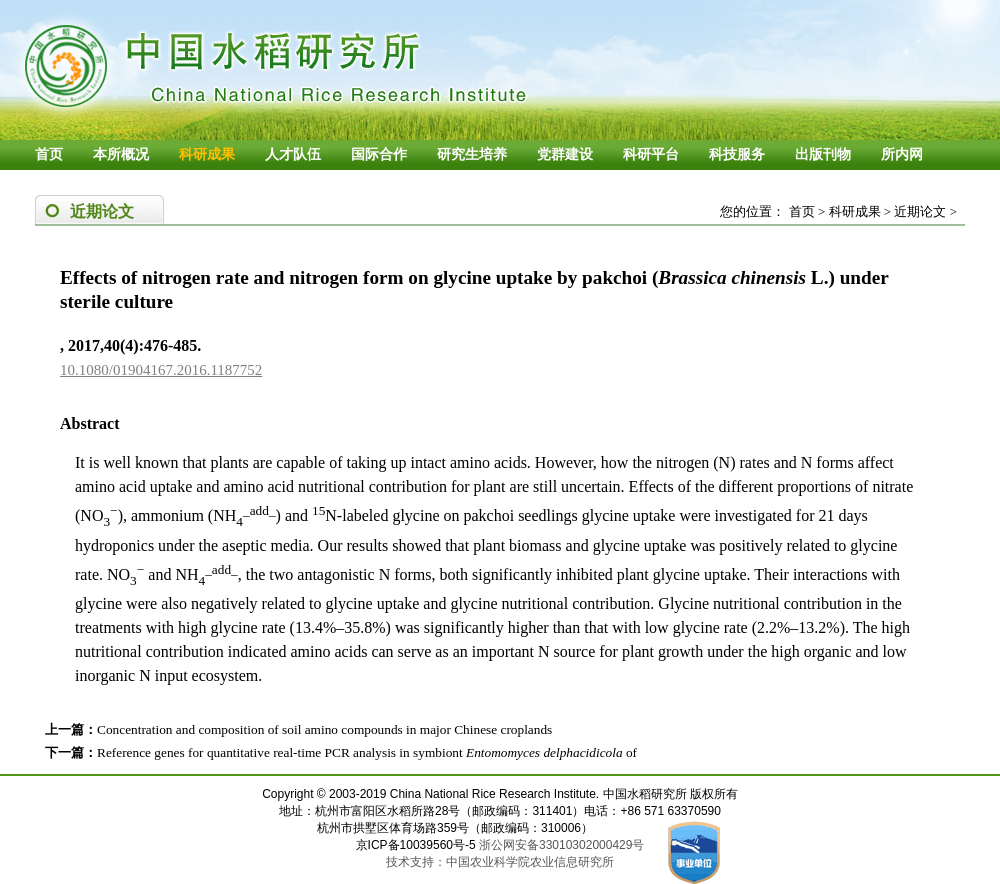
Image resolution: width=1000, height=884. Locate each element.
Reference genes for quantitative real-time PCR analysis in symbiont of (367, 752)
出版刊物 (823, 154)
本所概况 (121, 154)
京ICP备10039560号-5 (417, 845)
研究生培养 (472, 154)
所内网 (902, 154)
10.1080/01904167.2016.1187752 (161, 370)
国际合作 (379, 154)
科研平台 (651, 154)
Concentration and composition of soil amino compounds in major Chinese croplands (324, 729)
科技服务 (737, 154)
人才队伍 (293, 154)
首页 (49, 154)
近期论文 (920, 211)
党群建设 (565, 154)
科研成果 (207, 154)
